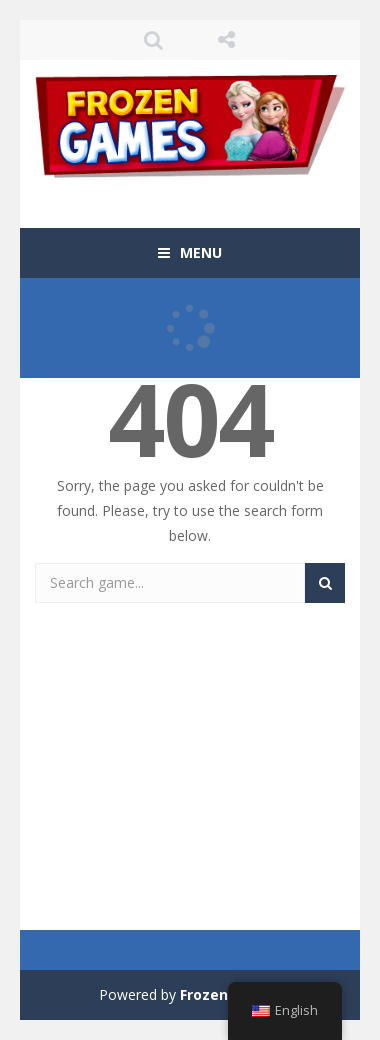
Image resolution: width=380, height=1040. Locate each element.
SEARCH (154, 40)
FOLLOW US (226, 40)
